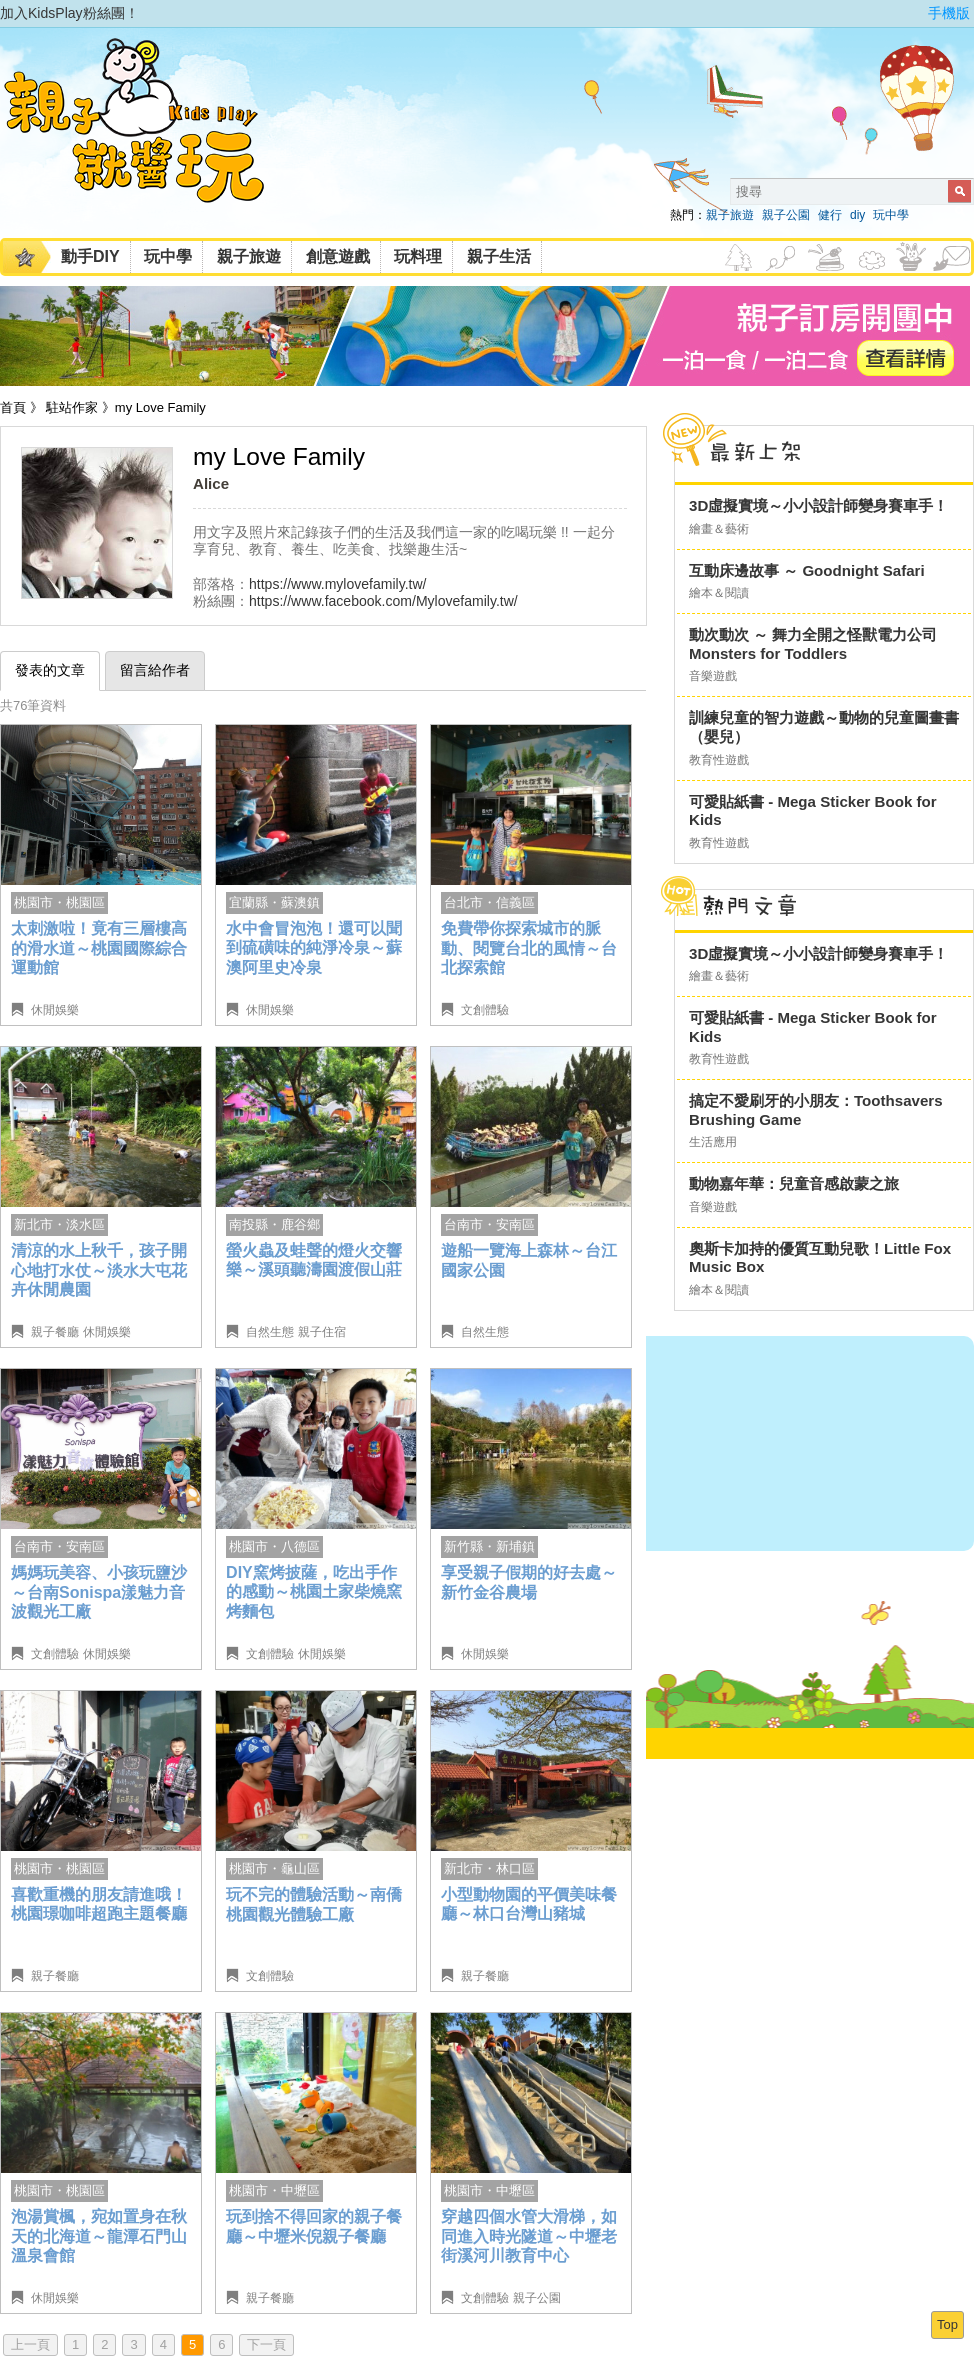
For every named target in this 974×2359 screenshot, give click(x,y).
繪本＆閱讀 (719, 593)
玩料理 (418, 256)
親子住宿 (322, 1332)
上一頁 (30, 2344)
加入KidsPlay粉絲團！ (69, 13)
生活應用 (713, 1142)
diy (857, 215)
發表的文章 (50, 670)
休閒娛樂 (55, 1010)
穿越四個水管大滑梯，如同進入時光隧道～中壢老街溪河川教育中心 (529, 2236)
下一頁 (266, 2344)
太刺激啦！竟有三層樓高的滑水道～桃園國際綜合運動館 (99, 948)
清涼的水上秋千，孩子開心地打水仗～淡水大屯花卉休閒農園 (99, 1270)
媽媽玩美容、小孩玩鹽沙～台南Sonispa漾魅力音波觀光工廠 (99, 1592)
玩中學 (891, 215)
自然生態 (270, 1332)
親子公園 (786, 215)
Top (947, 2324)
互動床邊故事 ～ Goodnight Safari (807, 570)
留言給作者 (155, 670)
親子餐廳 (55, 1332)
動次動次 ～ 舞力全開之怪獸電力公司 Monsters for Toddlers (813, 644)
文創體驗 (485, 1010)
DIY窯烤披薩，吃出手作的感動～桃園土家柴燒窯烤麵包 (314, 1592)
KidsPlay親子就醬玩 (150, 138)
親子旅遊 (730, 215)
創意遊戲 (338, 256)
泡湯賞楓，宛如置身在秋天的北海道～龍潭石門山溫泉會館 (99, 2236)
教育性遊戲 (719, 760)
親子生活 (499, 256)
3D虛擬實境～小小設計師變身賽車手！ (818, 505)
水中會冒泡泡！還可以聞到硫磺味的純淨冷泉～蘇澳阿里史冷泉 (314, 948)
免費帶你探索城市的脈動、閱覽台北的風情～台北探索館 (529, 948)
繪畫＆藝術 (719, 529)
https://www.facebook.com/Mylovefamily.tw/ (383, 601)
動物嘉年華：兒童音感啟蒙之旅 (794, 1183)
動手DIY (90, 256)
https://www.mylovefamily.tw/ (338, 584)
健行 (830, 215)
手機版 (949, 13)
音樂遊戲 (713, 676)
